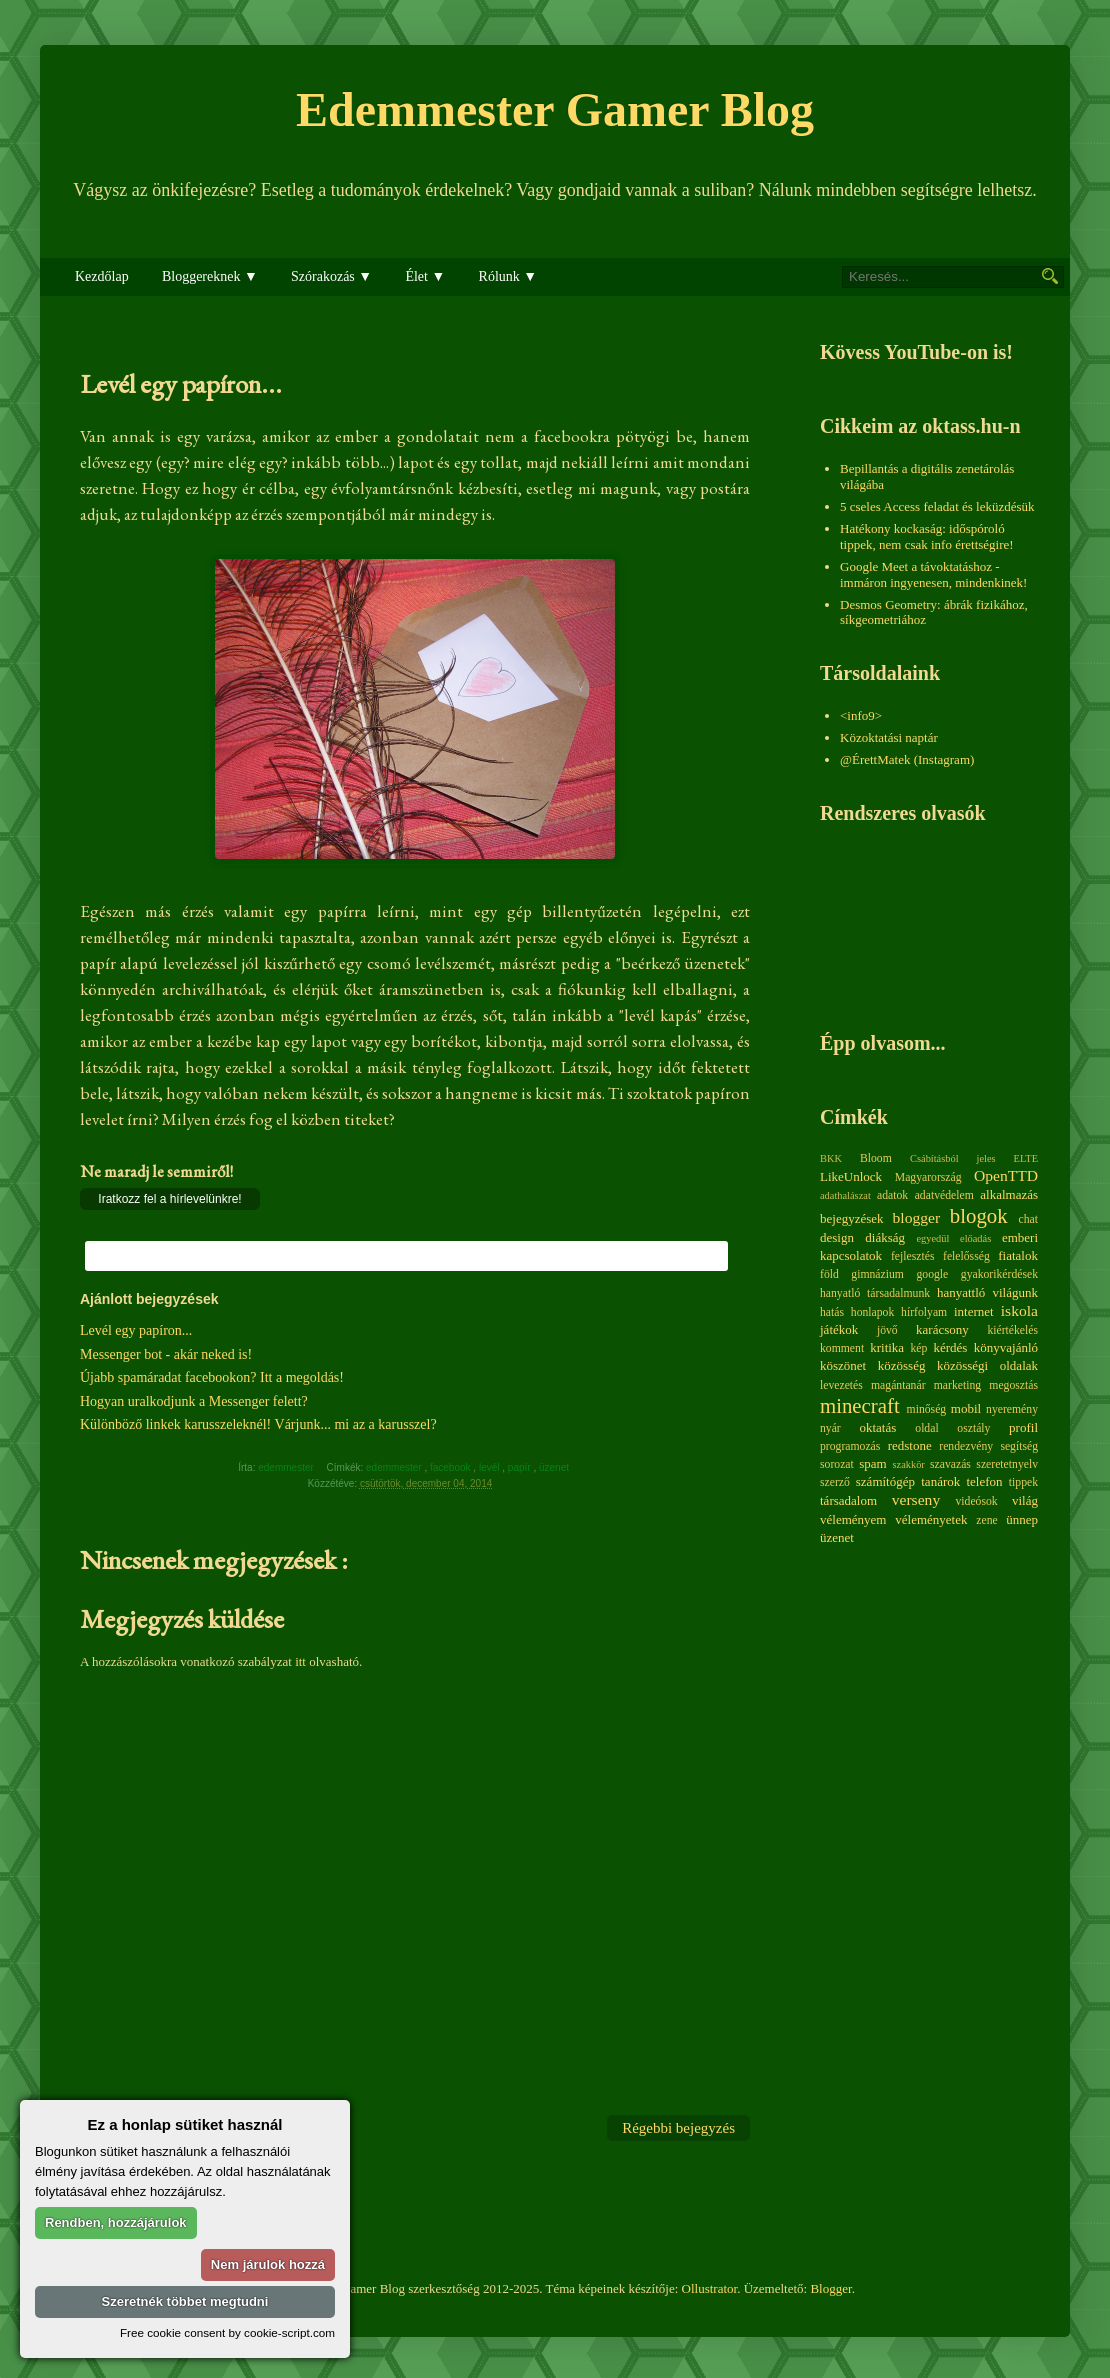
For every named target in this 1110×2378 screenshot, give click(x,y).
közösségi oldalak (987, 1365)
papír (521, 1467)
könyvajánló (1006, 1347)
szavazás (950, 1464)
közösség (902, 1365)
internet (974, 1311)
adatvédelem (944, 1195)
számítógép (885, 1481)
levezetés (841, 1385)
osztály (973, 1428)
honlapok (873, 1312)
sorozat (837, 1464)
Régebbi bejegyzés (678, 2128)
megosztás (1013, 1385)
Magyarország (928, 1177)
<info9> (861, 715)
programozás (850, 1446)
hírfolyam (924, 1312)
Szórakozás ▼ (331, 276)
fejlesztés (912, 1256)
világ (1025, 1500)
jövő (887, 1330)
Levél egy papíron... (136, 1330)
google (932, 1274)
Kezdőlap (102, 276)
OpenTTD (1006, 1175)
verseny (916, 1499)
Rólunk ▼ (508, 276)
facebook (451, 1467)
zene (986, 1520)
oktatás (877, 1427)
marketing (957, 1385)
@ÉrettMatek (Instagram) (907, 759)
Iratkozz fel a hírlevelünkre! (169, 1199)
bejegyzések (852, 1218)
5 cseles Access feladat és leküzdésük (937, 506)
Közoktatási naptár (889, 737)
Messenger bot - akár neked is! (166, 1354)
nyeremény (1012, 1409)
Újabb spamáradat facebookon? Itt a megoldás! (212, 1377)
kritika (887, 1347)
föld (829, 1274)
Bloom (876, 1158)
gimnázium (877, 1274)
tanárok (940, 1481)
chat (1028, 1219)
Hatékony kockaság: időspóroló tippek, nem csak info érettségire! (927, 536)
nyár (830, 1428)
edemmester (395, 1467)
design (837, 1237)
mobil (966, 1408)
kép (919, 1348)
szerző (835, 1482)
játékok (839, 1329)
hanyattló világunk (987, 1292)
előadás (975, 1238)
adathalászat (845, 1195)
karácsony (942, 1329)
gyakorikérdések (999, 1274)
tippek (1023, 1482)
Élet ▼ (425, 276)
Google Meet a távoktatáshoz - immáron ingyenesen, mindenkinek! (933, 574)
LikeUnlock (851, 1176)
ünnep (1022, 1519)
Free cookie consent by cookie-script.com (227, 2332)
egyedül (932, 1238)
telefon (984, 1481)
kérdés (950, 1347)
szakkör (909, 1464)
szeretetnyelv (1007, 1464)
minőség (927, 1409)
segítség (1019, 1446)
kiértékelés (1012, 1330)
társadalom (848, 1500)
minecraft (860, 1405)
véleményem (853, 1519)
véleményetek (931, 1519)
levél (490, 1467)
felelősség (966, 1256)
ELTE (1026, 1158)
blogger (917, 1217)
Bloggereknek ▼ (210, 276)
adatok (892, 1195)
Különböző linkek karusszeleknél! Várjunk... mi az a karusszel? (258, 1424)
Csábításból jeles (953, 1158)
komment (842, 1348)
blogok (979, 1215)
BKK (831, 1158)
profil (1023, 1427)
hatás (832, 1312)
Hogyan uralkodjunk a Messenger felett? (194, 1401)
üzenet (555, 1467)
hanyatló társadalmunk (875, 1293)
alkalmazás (1009, 1194)
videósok (976, 1501)
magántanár (898, 1385)
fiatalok (1018, 1255)
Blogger (830, 2288)
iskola (1019, 1310)
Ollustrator (710, 2288)
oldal (926, 1428)
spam (872, 1463)
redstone (910, 1445)
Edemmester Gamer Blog (555, 109)
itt (300, 1661)
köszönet (843, 1365)
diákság (885, 1237)
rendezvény (966, 1446)
